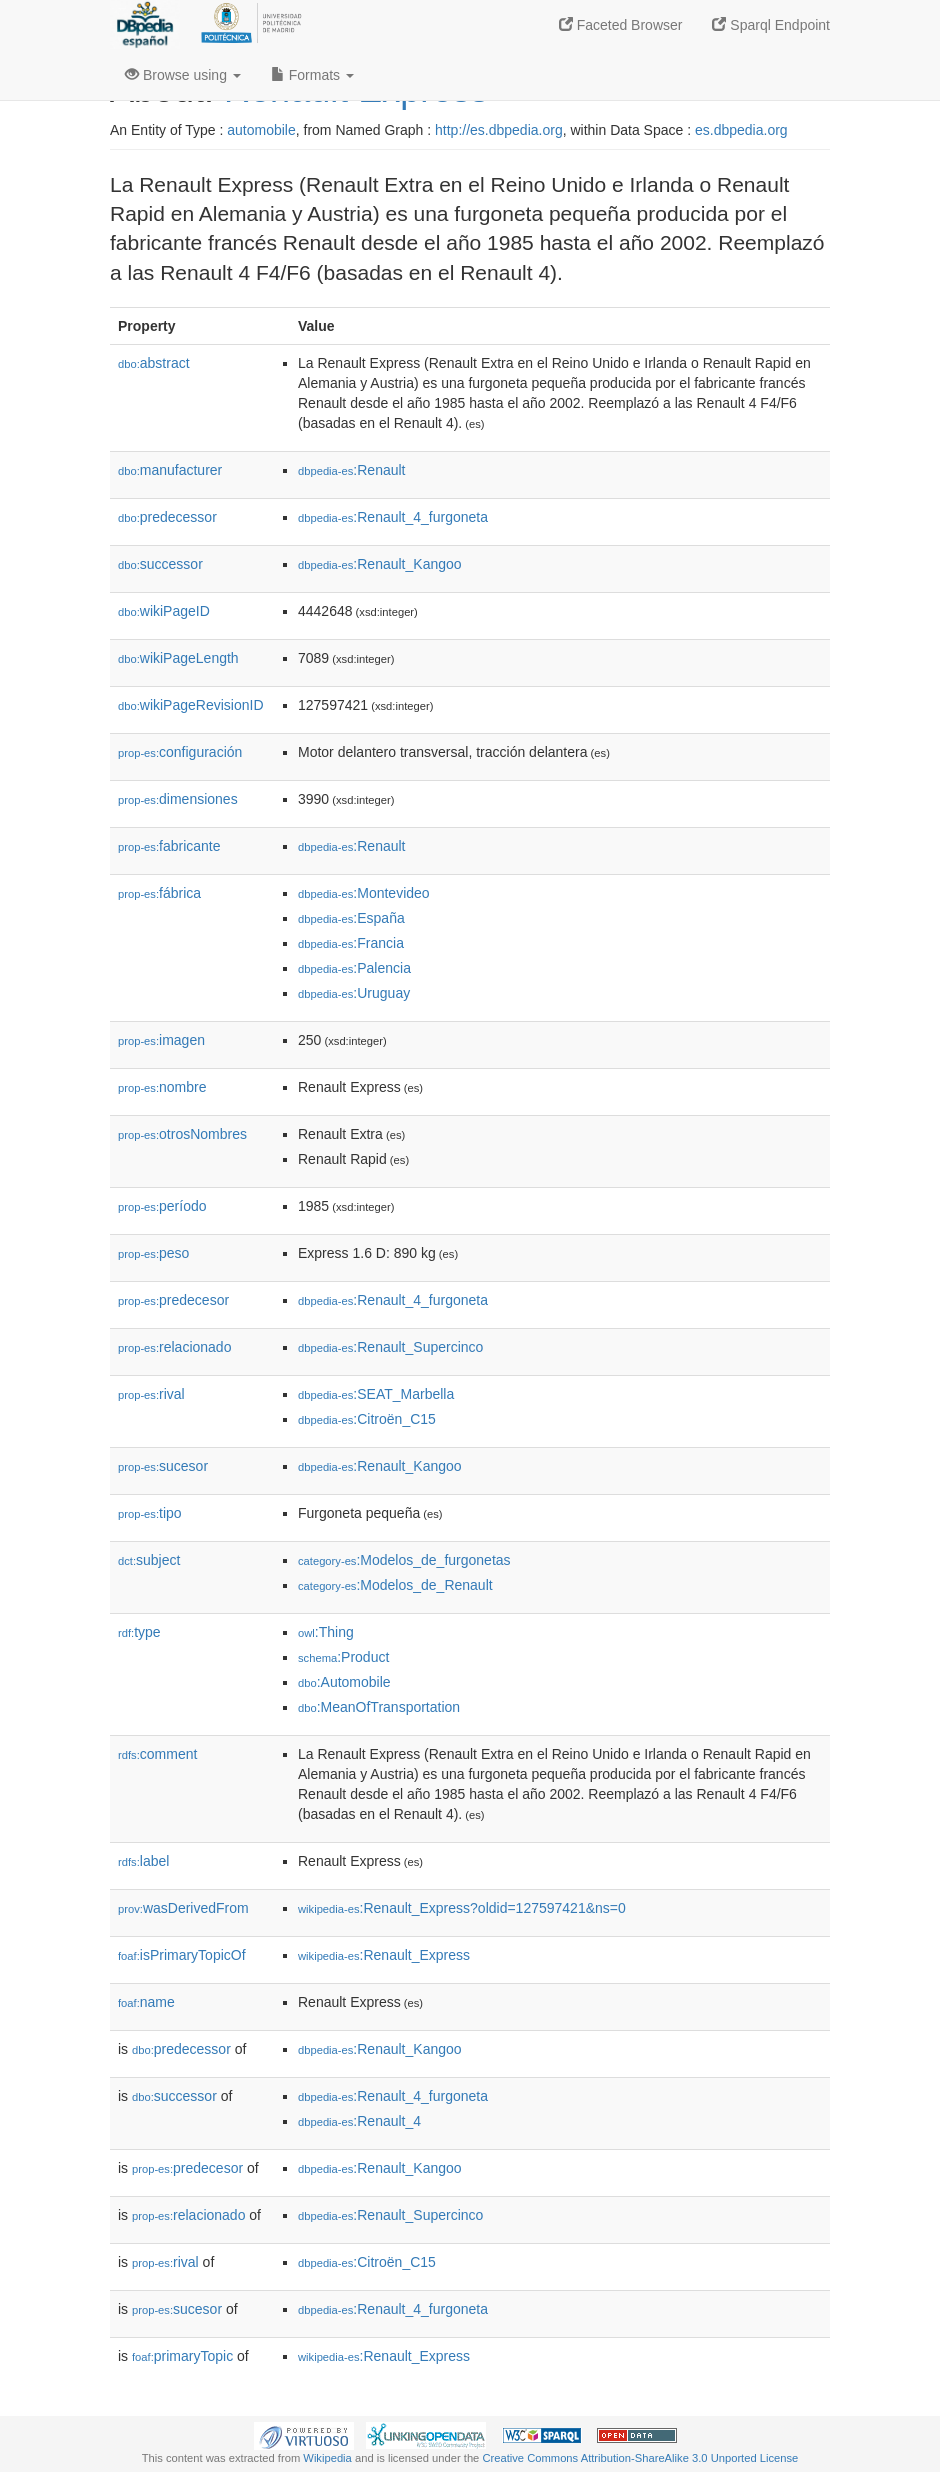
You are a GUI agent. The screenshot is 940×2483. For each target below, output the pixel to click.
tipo (150, 1513)
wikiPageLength (178, 658)
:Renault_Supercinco (390, 1347)
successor (160, 564)
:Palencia (354, 968)
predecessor (167, 517)
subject (149, 1560)
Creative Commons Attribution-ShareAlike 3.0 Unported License (640, 2458)
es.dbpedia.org (741, 130)
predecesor (173, 1300)
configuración (180, 752)
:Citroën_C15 (367, 1419)
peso (153, 1253)
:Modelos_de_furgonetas (404, 1560)
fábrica (159, 893)
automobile (261, 130)
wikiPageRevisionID (191, 705)
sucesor (163, 1466)
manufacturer (170, 470)
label (143, 1861)
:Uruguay (354, 993)
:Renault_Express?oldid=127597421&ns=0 (462, 1908)
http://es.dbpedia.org (499, 130)
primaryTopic (182, 2356)
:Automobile (344, 1682)
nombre (162, 1087)
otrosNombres (182, 1134)
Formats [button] (312, 75)
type (139, 1632)
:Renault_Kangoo (380, 564)
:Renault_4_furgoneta (393, 517)
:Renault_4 (359, 2121)
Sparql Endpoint (771, 25)
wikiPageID (164, 611)
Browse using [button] (183, 75)
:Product (343, 1657)
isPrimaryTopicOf (182, 1955)
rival (151, 1394)
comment (157, 1754)
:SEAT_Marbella (376, 1394)
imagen (161, 1040)
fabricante (169, 846)
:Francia (351, 943)
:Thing (326, 1632)
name (146, 2002)
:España (351, 918)
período (162, 1206)
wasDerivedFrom (183, 1908)
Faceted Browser (621, 25)
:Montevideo (364, 893)
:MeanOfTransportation (379, 1707)
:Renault (352, 470)
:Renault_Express (384, 1955)
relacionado (174, 1347)
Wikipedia (327, 2458)
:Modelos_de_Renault (395, 1585)
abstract (154, 363)
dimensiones (178, 799)
